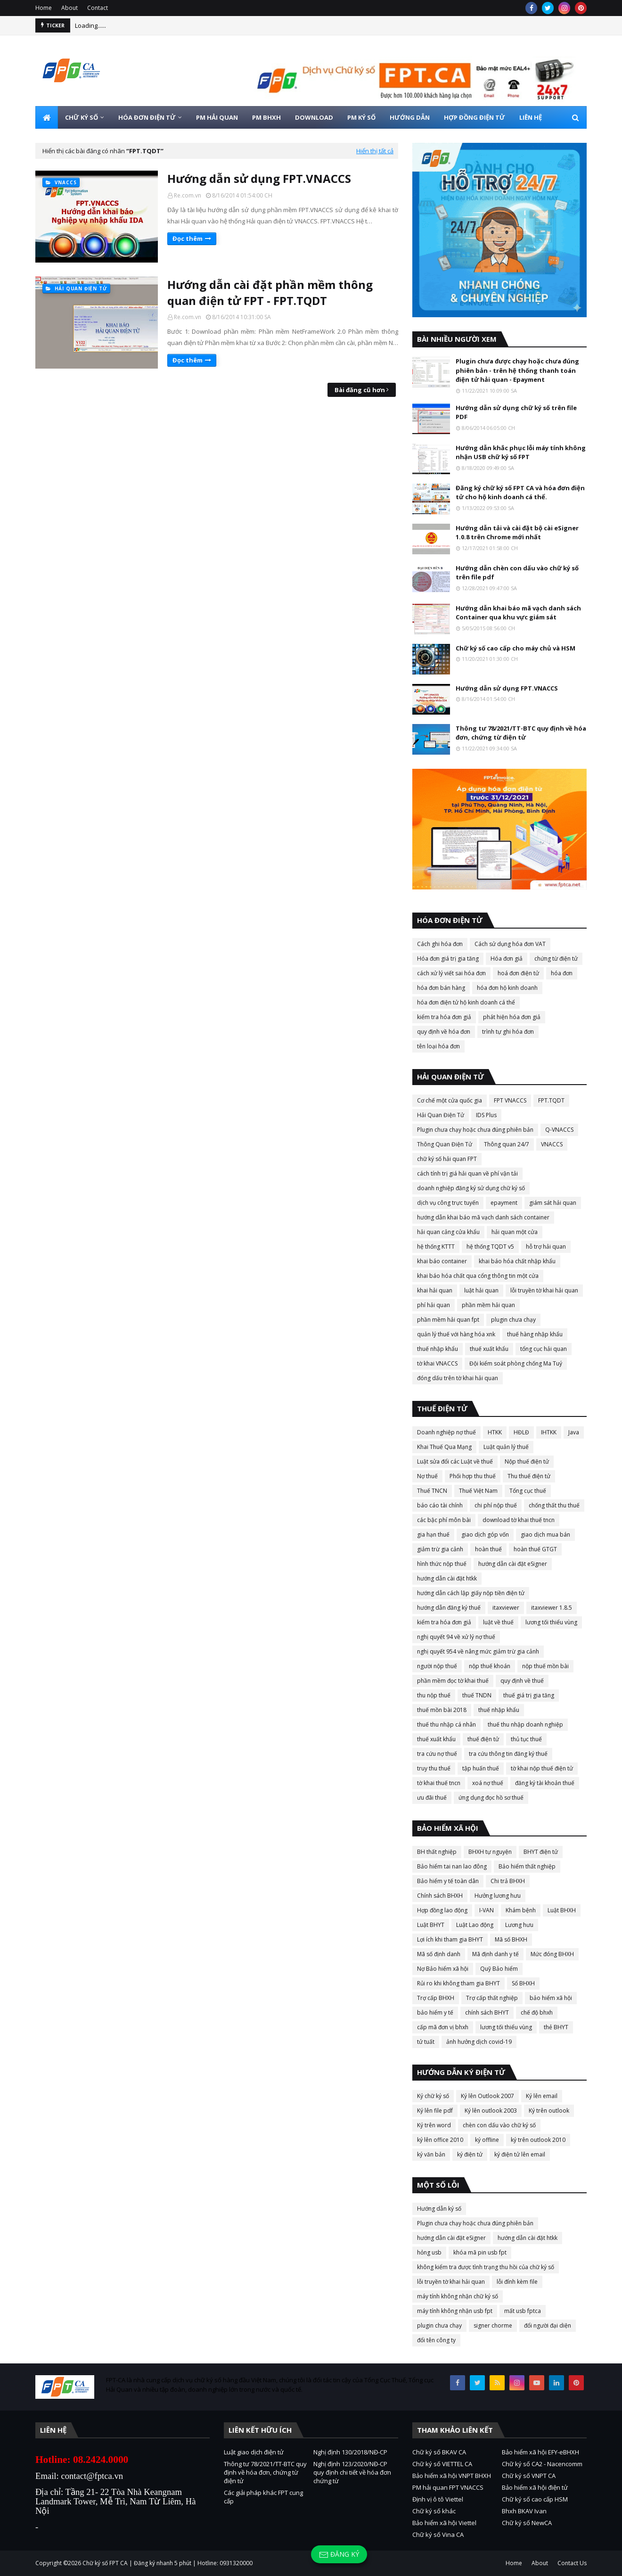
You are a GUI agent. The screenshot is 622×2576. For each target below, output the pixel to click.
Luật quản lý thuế (506, 1447)
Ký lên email (541, 2096)
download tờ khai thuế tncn (519, 1520)
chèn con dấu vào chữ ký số (499, 2125)
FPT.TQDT (551, 1100)
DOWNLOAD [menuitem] (314, 117)
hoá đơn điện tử (518, 973)
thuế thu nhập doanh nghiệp (525, 1724)
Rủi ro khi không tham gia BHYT (458, 1983)
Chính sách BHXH (440, 1896)
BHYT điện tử (541, 1852)
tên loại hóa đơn (438, 1046)
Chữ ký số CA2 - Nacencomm (542, 2464)
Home (43, 8)
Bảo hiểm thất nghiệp (527, 1866)
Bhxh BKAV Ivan (524, 2511)
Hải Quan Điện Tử (440, 1115)
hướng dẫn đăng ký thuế (449, 1608)
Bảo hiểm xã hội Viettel (444, 2522)
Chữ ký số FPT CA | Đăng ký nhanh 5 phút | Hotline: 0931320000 (167, 2563)
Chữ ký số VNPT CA (529, 2475)
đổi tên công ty (436, 2340)
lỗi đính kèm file (517, 2282)
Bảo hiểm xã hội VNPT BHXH (451, 2475)
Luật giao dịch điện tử (254, 2452)
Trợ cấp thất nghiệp (492, 1998)
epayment (504, 1203)
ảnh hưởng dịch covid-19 (479, 2042)
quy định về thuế (522, 1681)
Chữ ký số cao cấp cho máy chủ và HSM (515, 648)
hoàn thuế (488, 1549)
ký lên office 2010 (440, 2140)
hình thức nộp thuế (441, 1564)
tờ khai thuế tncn (438, 1783)
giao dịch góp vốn (485, 1535)
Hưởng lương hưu (498, 1896)
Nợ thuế (427, 1476)
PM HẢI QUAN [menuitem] (217, 117)
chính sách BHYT (487, 2012)
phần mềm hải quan (488, 1305)
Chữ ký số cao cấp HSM (535, 2499)
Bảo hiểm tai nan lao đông (452, 1866)
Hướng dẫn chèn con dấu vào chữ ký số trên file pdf (517, 573)
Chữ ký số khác (434, 2511)
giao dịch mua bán (545, 1535)
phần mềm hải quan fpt (448, 1320)
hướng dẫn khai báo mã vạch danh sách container (483, 1217)
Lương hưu (519, 1925)
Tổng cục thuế (527, 1491)
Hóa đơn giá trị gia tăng (448, 959)
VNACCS (552, 1144)
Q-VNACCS (559, 1130)
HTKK (495, 1432)
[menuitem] (46, 117)
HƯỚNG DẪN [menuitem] (410, 117)
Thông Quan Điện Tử (444, 1144)
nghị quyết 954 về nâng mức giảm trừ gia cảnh (478, 1651)
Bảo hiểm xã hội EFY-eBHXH (540, 2452)
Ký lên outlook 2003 (491, 2111)
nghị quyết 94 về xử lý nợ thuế (456, 1637)
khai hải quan (434, 1290)
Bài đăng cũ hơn (360, 390)
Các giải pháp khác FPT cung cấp (263, 2496)
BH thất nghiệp (437, 1852)
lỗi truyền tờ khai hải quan (544, 1290)
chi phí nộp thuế (496, 1505)
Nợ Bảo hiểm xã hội (442, 1969)
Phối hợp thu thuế (473, 1476)
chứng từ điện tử (556, 959)
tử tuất (425, 2042)
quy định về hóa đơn (443, 1032)
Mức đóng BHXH (552, 1954)
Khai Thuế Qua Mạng (444, 1447)
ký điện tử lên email (519, 2154)
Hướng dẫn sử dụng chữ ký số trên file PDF (516, 412)
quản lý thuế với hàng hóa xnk (456, 1334)
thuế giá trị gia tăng (528, 1695)
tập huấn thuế (480, 1768)
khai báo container (442, 1261)
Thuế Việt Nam (478, 1491)
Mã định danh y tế (495, 1954)
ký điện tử (470, 2154)
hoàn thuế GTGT (535, 1549)
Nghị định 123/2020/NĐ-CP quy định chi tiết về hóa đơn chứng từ (352, 2472)
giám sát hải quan (552, 1203)
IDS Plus (486, 1115)
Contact (97, 8)
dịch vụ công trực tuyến (448, 1203)
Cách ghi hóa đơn (440, 944)
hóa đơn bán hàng (441, 988)
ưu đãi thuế (432, 1798)
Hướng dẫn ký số (439, 2209)
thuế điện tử (483, 1739)
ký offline (487, 2140)
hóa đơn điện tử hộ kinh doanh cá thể (466, 1002)
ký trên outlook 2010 (538, 2140)
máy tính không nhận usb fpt (454, 2311)
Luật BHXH (562, 1910)
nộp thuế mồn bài (545, 1666)
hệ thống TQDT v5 (490, 1247)
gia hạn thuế (433, 1535)
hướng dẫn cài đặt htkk (447, 1578)
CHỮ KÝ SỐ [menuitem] (81, 117)
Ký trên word (434, 2125)
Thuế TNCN (432, 1491)
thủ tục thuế (526, 1739)
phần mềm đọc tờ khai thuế (453, 1681)
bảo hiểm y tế (435, 2012)
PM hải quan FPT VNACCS (447, 2487)
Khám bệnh (521, 1910)
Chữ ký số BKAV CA (439, 2452)
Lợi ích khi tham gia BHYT (450, 1939)
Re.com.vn (187, 195)
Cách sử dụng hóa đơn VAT (510, 944)
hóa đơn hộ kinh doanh (507, 988)
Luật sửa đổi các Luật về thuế (455, 1461)
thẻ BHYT (556, 2027)
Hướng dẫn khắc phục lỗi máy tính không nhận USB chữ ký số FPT (521, 452)
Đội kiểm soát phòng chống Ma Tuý (515, 1363)
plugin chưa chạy (513, 1320)
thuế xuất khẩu (489, 1349)
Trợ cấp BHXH (435, 1998)
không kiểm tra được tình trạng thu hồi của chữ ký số (485, 2267)
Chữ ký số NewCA (527, 2522)
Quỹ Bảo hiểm (499, 1969)
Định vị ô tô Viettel (437, 2499)
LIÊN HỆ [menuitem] (530, 117)
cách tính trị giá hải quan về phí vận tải (467, 1173)
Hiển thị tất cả (374, 151)
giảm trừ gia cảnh (440, 1549)
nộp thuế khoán (489, 1666)
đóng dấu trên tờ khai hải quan (457, 1378)
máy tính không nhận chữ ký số (457, 2296)
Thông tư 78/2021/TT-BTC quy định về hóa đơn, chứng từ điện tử (521, 733)
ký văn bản (431, 2154)
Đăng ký (339, 2555)
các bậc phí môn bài (444, 1520)
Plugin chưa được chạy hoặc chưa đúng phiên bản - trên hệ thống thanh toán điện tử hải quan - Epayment (517, 370)
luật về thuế (498, 1622)
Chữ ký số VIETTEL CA (442, 2464)
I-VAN (486, 1910)
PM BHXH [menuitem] (266, 117)
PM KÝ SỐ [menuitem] (361, 117)
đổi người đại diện (547, 2325)
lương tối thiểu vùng (551, 1622)
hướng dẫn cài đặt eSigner (512, 1564)
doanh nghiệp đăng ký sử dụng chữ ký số (471, 1188)
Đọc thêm (187, 238)
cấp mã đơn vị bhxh (442, 2027)
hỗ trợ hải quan (546, 1247)
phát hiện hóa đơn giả (511, 1017)
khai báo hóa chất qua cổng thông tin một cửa (478, 1276)
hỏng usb (429, 2252)
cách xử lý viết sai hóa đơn (451, 973)
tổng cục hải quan (543, 1349)
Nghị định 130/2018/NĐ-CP (350, 2452)
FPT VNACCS (510, 1100)
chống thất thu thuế (554, 1505)
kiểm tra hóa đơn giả (444, 1017)
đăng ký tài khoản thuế (544, 1783)
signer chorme (493, 2325)
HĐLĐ (521, 1432)
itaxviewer (505, 1608)
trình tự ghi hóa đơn (508, 1032)
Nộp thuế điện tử (527, 1461)
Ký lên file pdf (435, 2111)
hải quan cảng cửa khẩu (448, 1232)
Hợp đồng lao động (442, 1910)
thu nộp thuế (433, 1695)
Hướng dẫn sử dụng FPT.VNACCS (259, 178)
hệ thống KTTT (436, 1247)
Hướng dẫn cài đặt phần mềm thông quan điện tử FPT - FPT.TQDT (270, 292)
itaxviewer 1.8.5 (551, 1608)
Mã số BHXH (511, 1939)
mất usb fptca (522, 2311)
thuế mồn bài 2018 (441, 1710)
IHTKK (549, 1432)
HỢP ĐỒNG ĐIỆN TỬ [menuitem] (474, 117)
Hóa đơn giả (507, 959)
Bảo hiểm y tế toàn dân (448, 1881)
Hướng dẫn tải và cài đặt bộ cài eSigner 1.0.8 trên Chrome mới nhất (517, 533)
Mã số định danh (438, 1954)
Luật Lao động (474, 1925)
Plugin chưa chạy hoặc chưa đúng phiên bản (475, 1130)
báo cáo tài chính (440, 1505)
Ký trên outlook (549, 2111)
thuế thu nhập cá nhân (446, 1724)
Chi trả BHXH (508, 1881)
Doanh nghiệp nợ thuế (446, 1432)
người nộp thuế (437, 1666)
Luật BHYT (430, 1925)
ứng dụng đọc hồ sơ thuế (491, 1798)
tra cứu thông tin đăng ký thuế (508, 1754)
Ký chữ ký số (433, 2096)
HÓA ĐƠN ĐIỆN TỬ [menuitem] (147, 117)
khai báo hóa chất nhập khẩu (517, 1261)
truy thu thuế (433, 1768)
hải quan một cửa (514, 1232)
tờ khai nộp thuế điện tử (542, 1768)
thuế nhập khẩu (437, 1349)
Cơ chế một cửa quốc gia (449, 1100)
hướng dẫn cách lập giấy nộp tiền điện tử (470, 1593)
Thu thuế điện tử (528, 1476)
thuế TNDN (476, 1695)
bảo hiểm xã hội (551, 1998)
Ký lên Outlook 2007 (487, 2096)
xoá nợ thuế (487, 1783)
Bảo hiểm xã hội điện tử (535, 2487)
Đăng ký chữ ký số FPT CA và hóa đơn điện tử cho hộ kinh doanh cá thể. (520, 493)
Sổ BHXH (523, 1983)
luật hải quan (481, 1290)
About (69, 8)
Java (573, 1432)
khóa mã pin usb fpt (480, 2252)
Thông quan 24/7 (506, 1144)
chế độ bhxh (537, 2012)
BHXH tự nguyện (490, 1852)
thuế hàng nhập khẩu (535, 1334)
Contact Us (572, 2563)
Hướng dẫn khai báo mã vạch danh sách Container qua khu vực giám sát (518, 613)
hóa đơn (562, 973)
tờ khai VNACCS (437, 1363)
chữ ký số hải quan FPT (447, 1159)
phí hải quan (433, 1305)
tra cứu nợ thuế (437, 1754)
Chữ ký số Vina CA (438, 2534)
